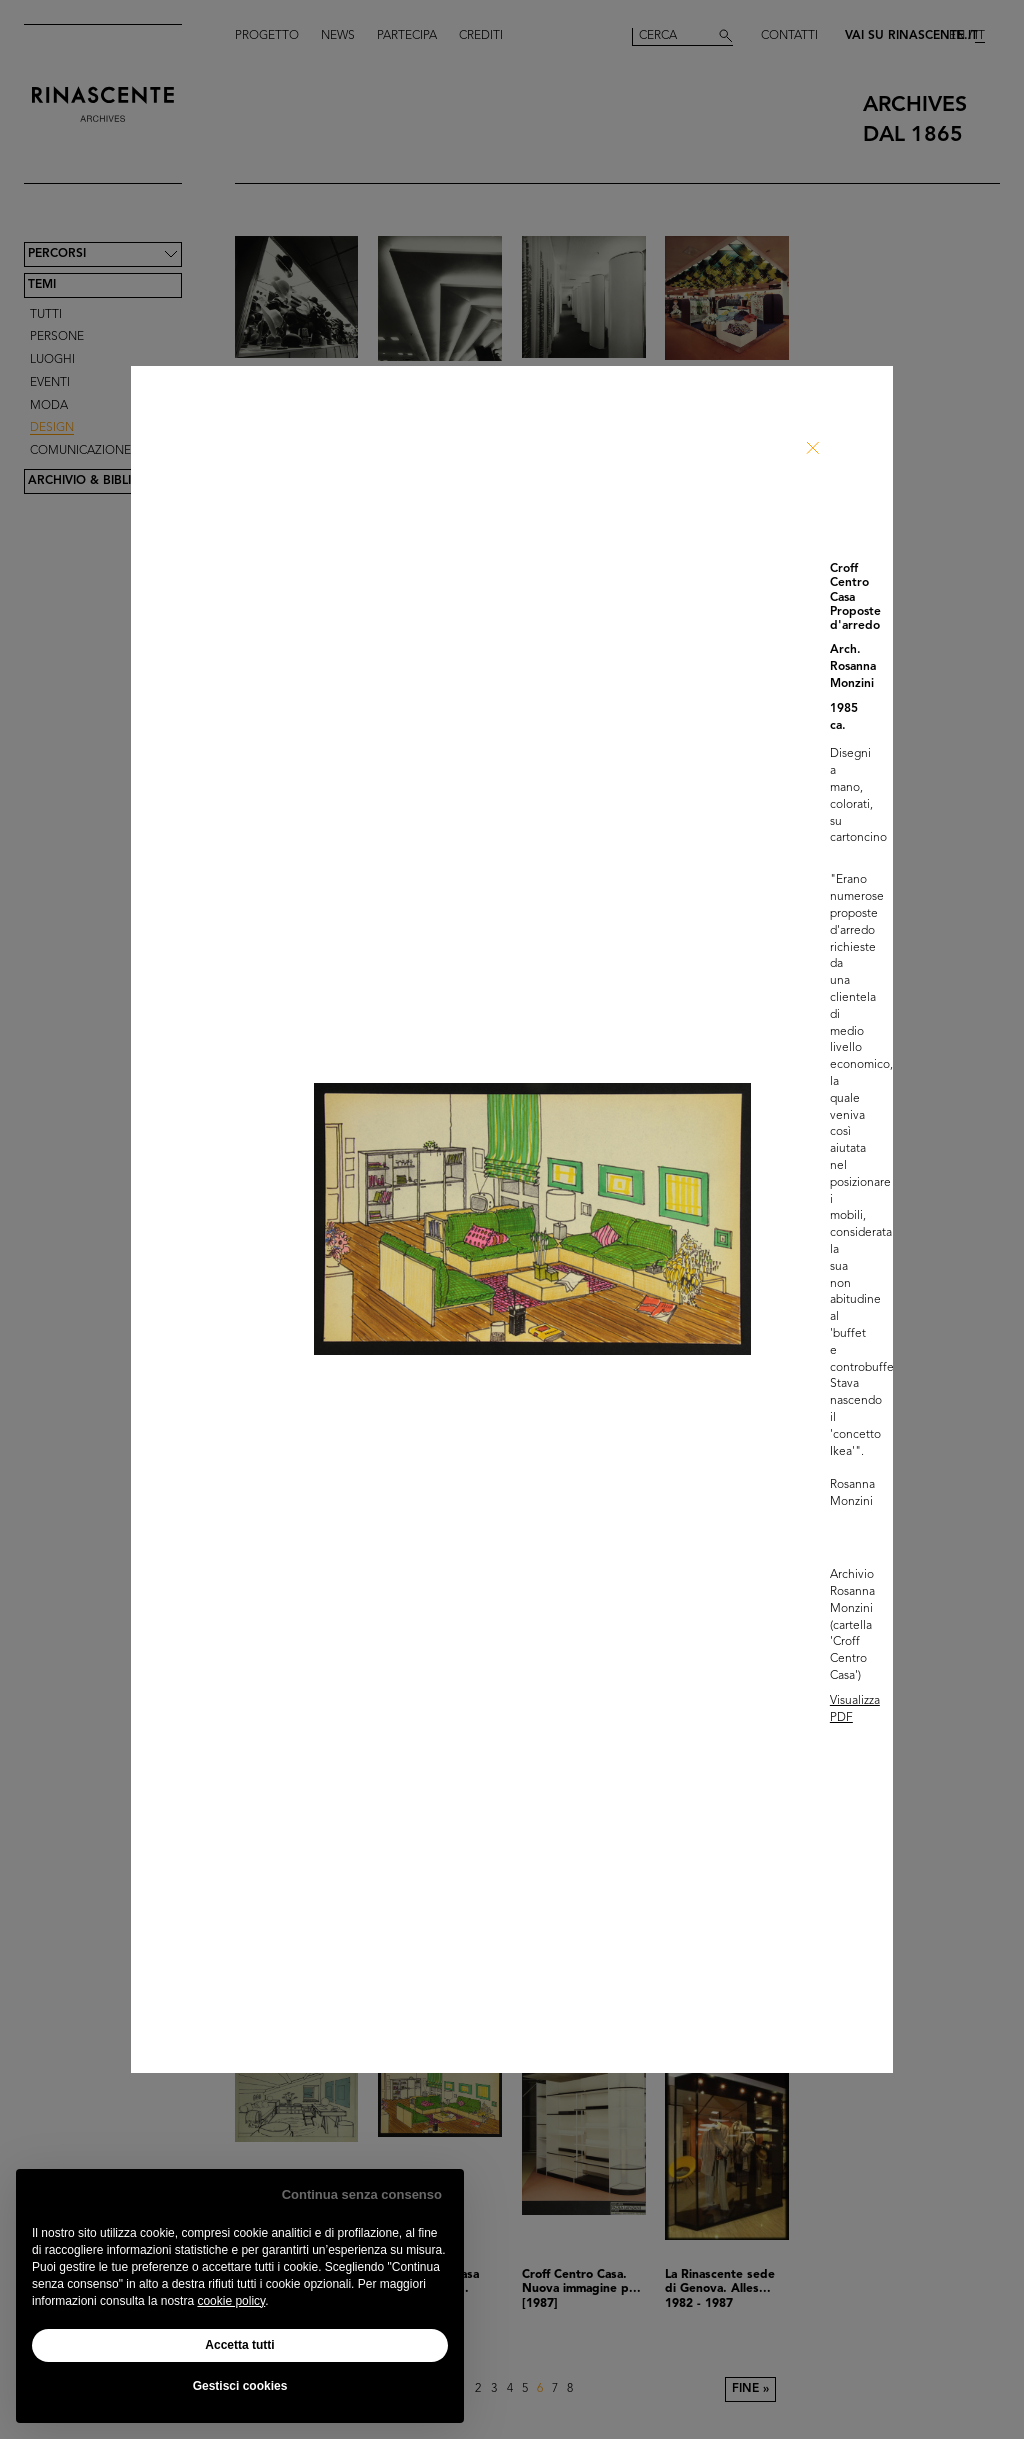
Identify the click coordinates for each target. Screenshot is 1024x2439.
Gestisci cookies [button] (240, 2386)
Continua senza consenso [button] (362, 2194)
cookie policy (231, 2301)
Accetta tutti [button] (239, 2345)
